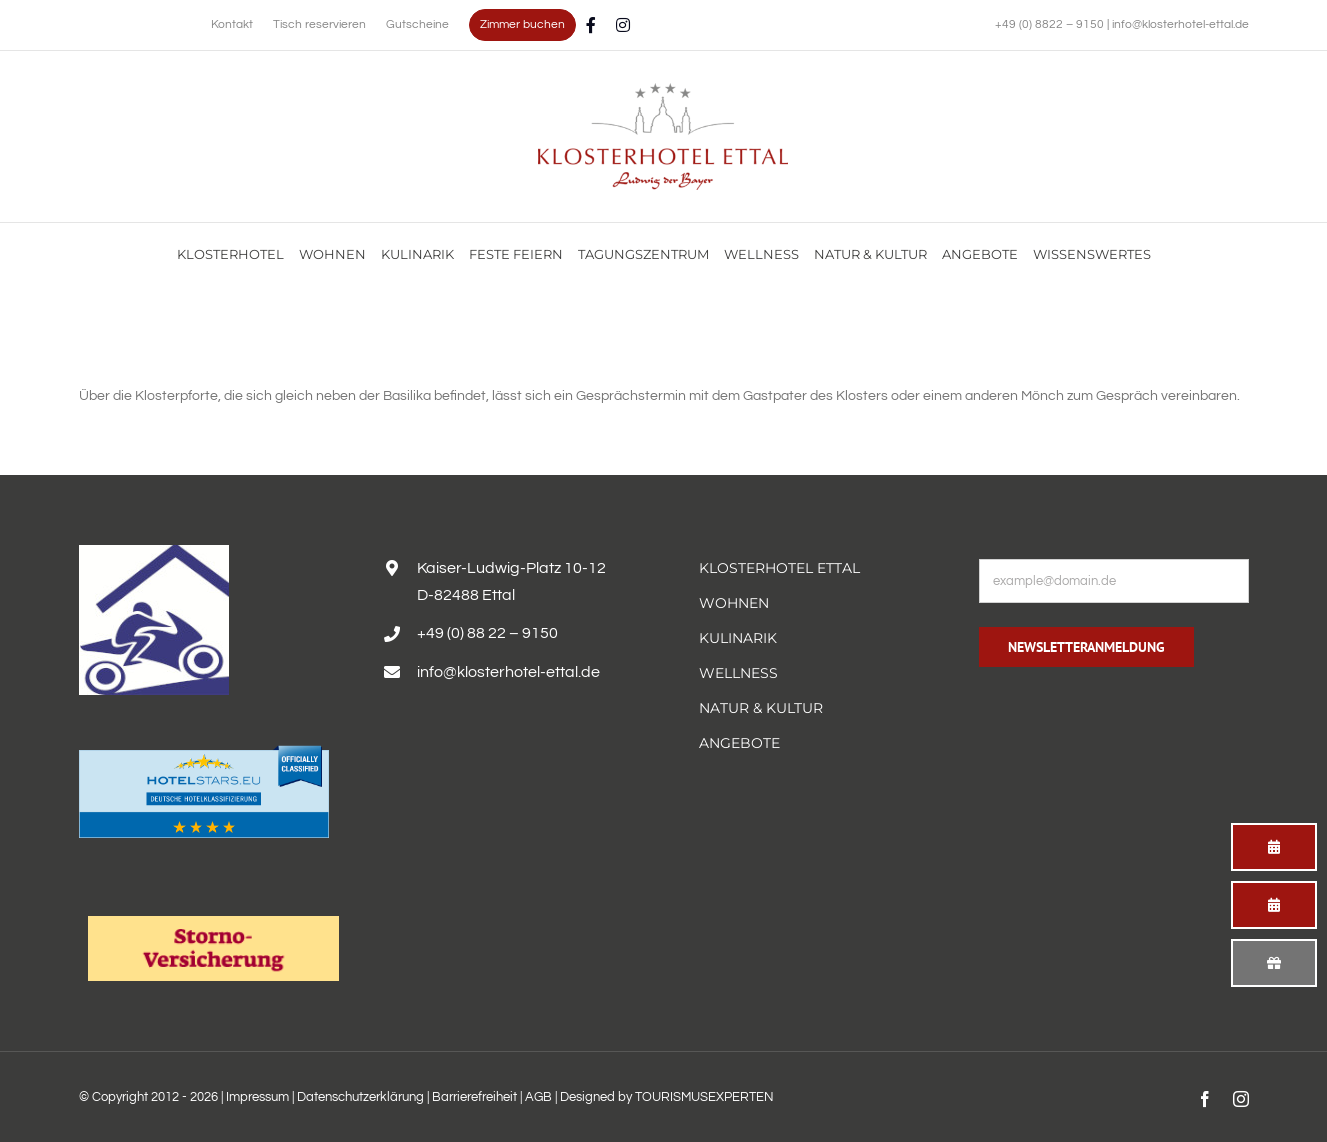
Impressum (257, 1097)
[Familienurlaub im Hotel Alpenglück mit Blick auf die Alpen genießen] (663, 90)
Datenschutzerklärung (360, 1097)
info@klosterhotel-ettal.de (1180, 24)
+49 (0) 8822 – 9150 (1051, 24)
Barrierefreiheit (474, 1097)
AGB (538, 1097)
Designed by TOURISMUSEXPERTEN (667, 1097)
